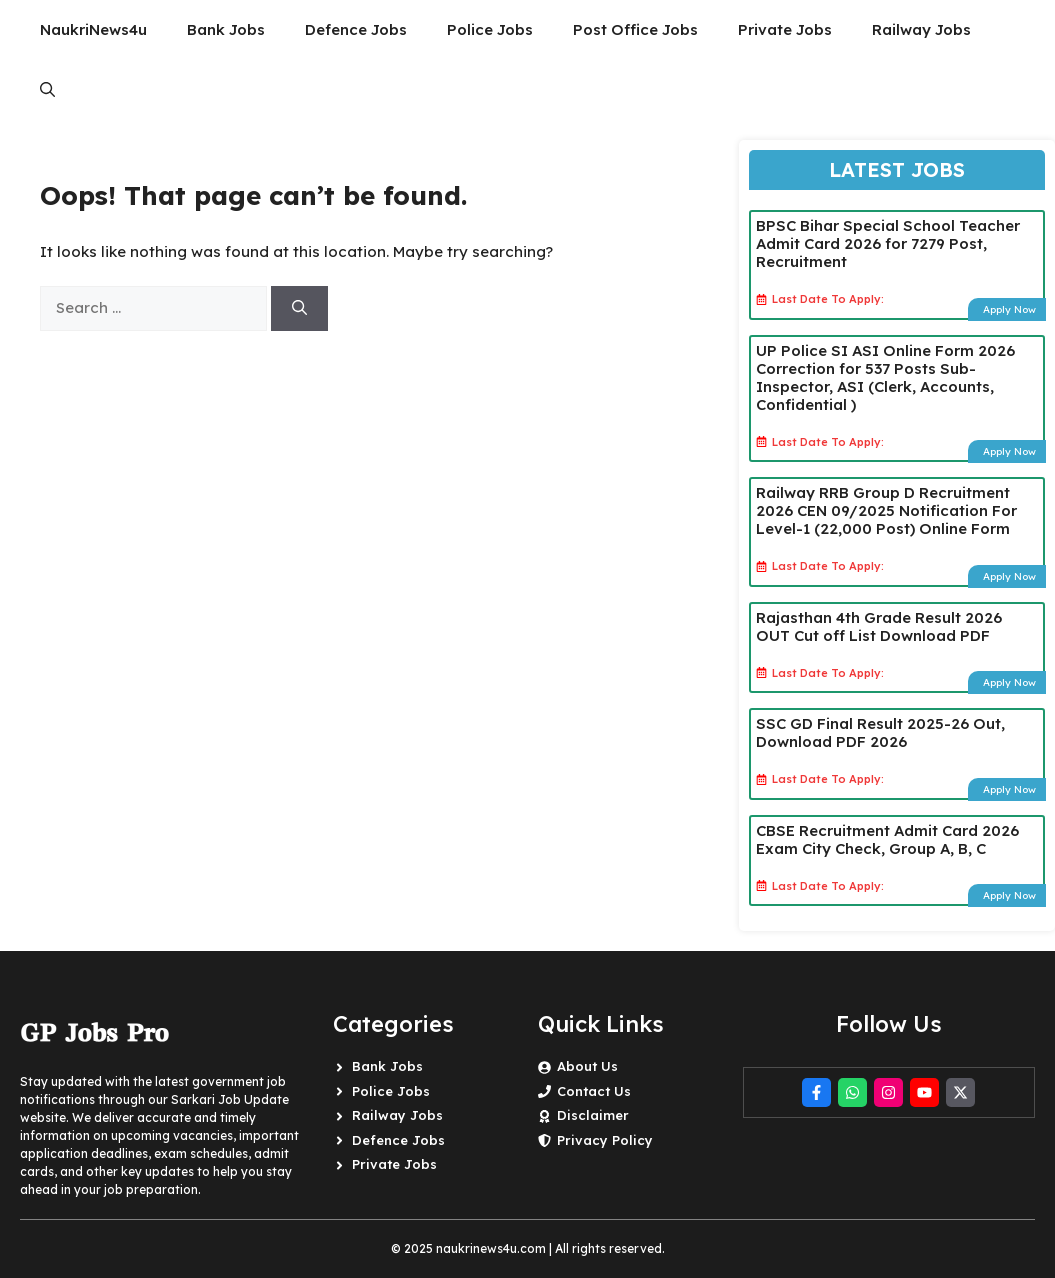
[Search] (299, 308)
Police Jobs (490, 29)
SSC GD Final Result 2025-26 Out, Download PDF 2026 (880, 732)
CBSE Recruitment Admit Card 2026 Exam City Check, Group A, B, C (887, 839)
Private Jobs (785, 29)
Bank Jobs (226, 29)
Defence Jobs (356, 29)
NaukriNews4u (93, 29)
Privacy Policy (605, 1140)
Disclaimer (593, 1115)
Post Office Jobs (635, 29)
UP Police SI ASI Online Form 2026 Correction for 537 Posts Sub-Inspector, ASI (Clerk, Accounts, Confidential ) (885, 377)
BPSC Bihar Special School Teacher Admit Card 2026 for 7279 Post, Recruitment (888, 243)
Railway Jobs (921, 29)
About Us (587, 1066)
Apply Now (1009, 309)
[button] (47, 90)
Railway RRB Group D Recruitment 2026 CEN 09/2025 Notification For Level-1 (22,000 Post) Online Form (886, 510)
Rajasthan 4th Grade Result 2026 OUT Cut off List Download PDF (879, 626)
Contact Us (594, 1091)
